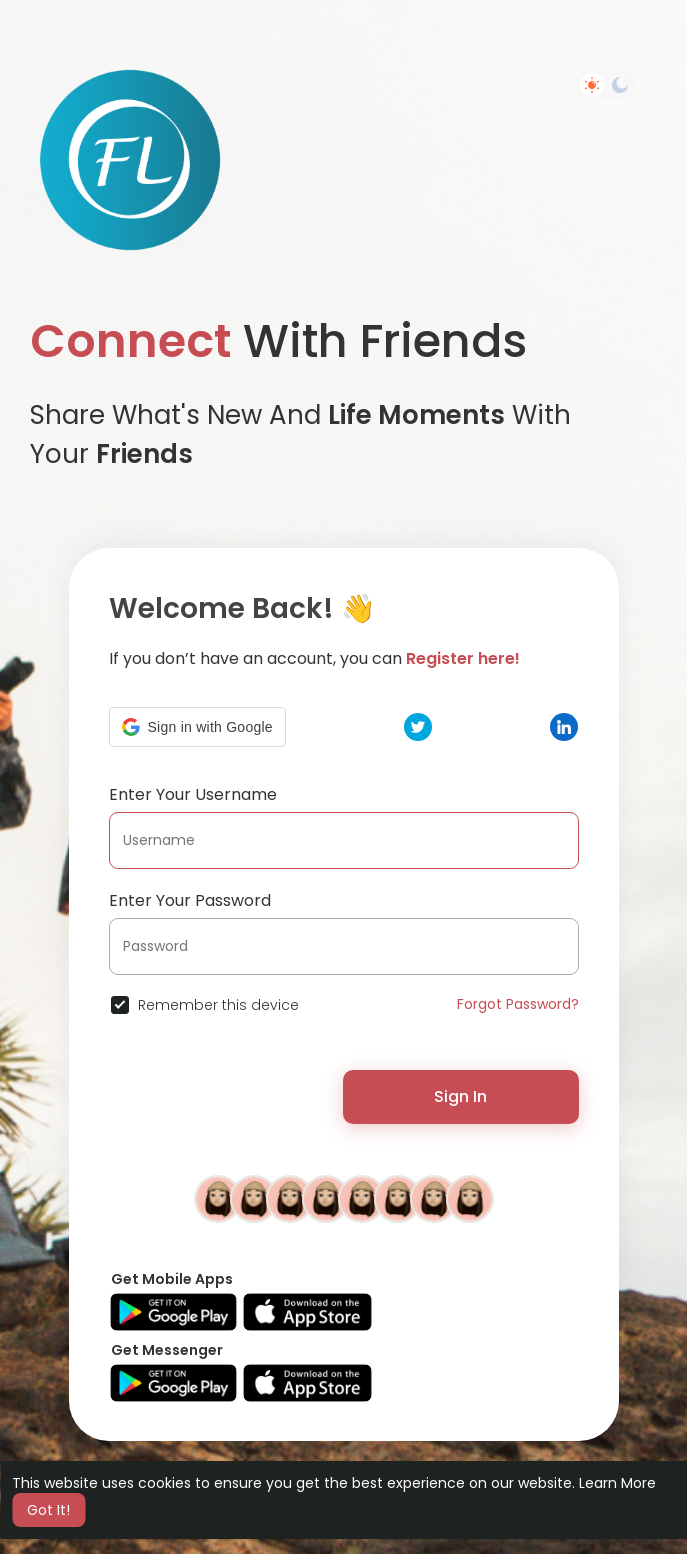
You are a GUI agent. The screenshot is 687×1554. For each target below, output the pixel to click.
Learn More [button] (617, 1483)
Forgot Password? (518, 1004)
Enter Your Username (193, 794)
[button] (197, 727)
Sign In (460, 1096)
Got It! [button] (48, 1510)
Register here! (463, 658)
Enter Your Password (190, 900)
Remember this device (218, 1005)
